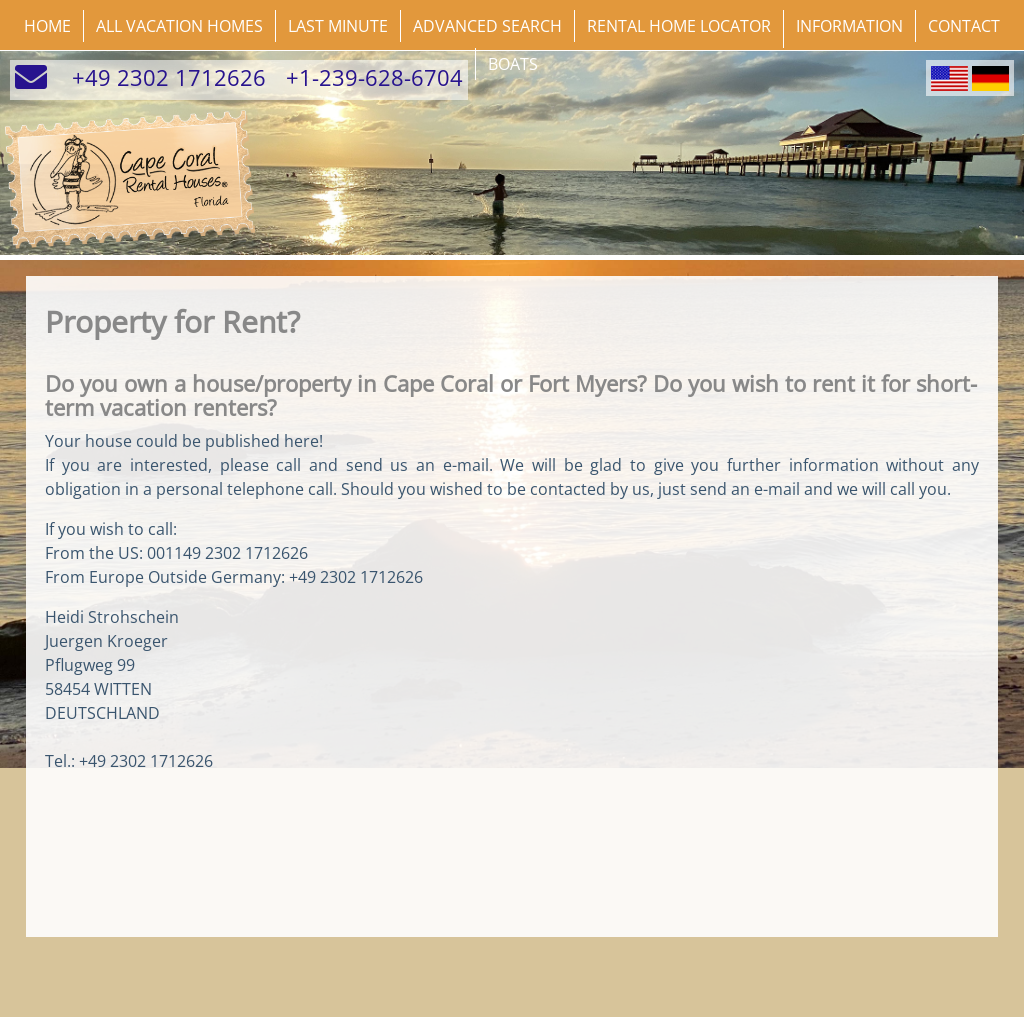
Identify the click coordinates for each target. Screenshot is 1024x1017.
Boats (513, 64)
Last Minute (338, 26)
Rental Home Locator (679, 26)
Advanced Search (487, 26)
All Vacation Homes (179, 26)
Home (47, 26)
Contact (964, 26)
